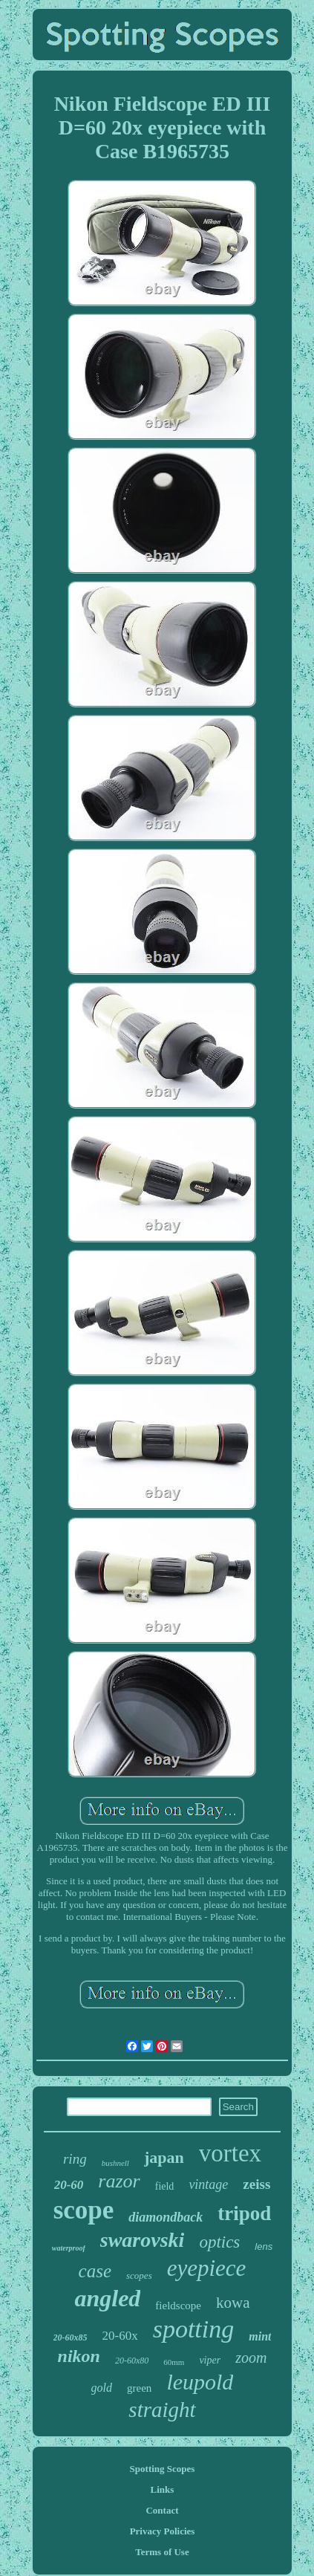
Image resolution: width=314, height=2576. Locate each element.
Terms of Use (162, 2551)
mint (260, 2336)
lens (263, 2246)
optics (219, 2242)
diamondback (165, 2217)
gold (101, 2387)
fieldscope (178, 2305)
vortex (230, 2153)
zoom (250, 2357)
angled (107, 2298)
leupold (199, 2381)
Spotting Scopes (162, 2468)
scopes (139, 2275)
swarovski (142, 2239)
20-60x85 (70, 2337)
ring (75, 2159)
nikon (79, 2356)
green (139, 2388)
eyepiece (206, 2268)
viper (209, 2360)
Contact (161, 2510)
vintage (208, 2184)
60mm (173, 2362)
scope (83, 2210)
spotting (194, 2329)
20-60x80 (131, 2360)
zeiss (256, 2184)
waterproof (68, 2248)
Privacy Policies (162, 2531)
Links (162, 2489)
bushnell (115, 2162)
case (95, 2271)
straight (161, 2409)
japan (164, 2157)
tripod (244, 2213)
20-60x (120, 2336)
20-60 (69, 2185)
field (164, 2186)
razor (119, 2181)
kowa (233, 2302)
